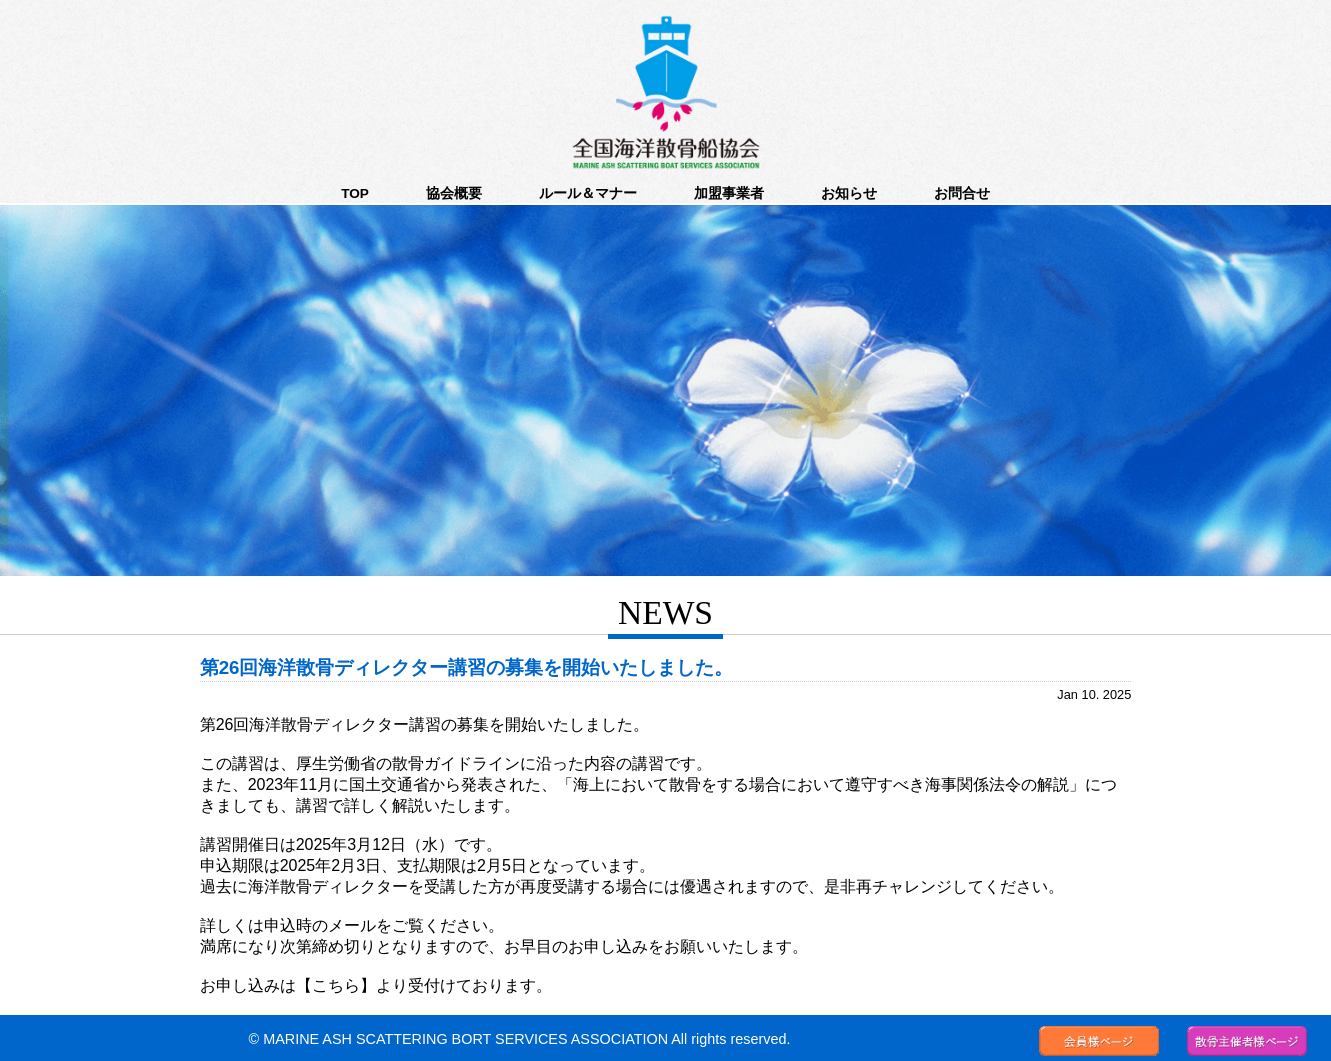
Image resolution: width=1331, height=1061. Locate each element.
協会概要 (454, 193)
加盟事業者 (729, 193)
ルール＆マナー (588, 193)
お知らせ (849, 193)
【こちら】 (336, 985)
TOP (355, 193)
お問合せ (962, 193)
